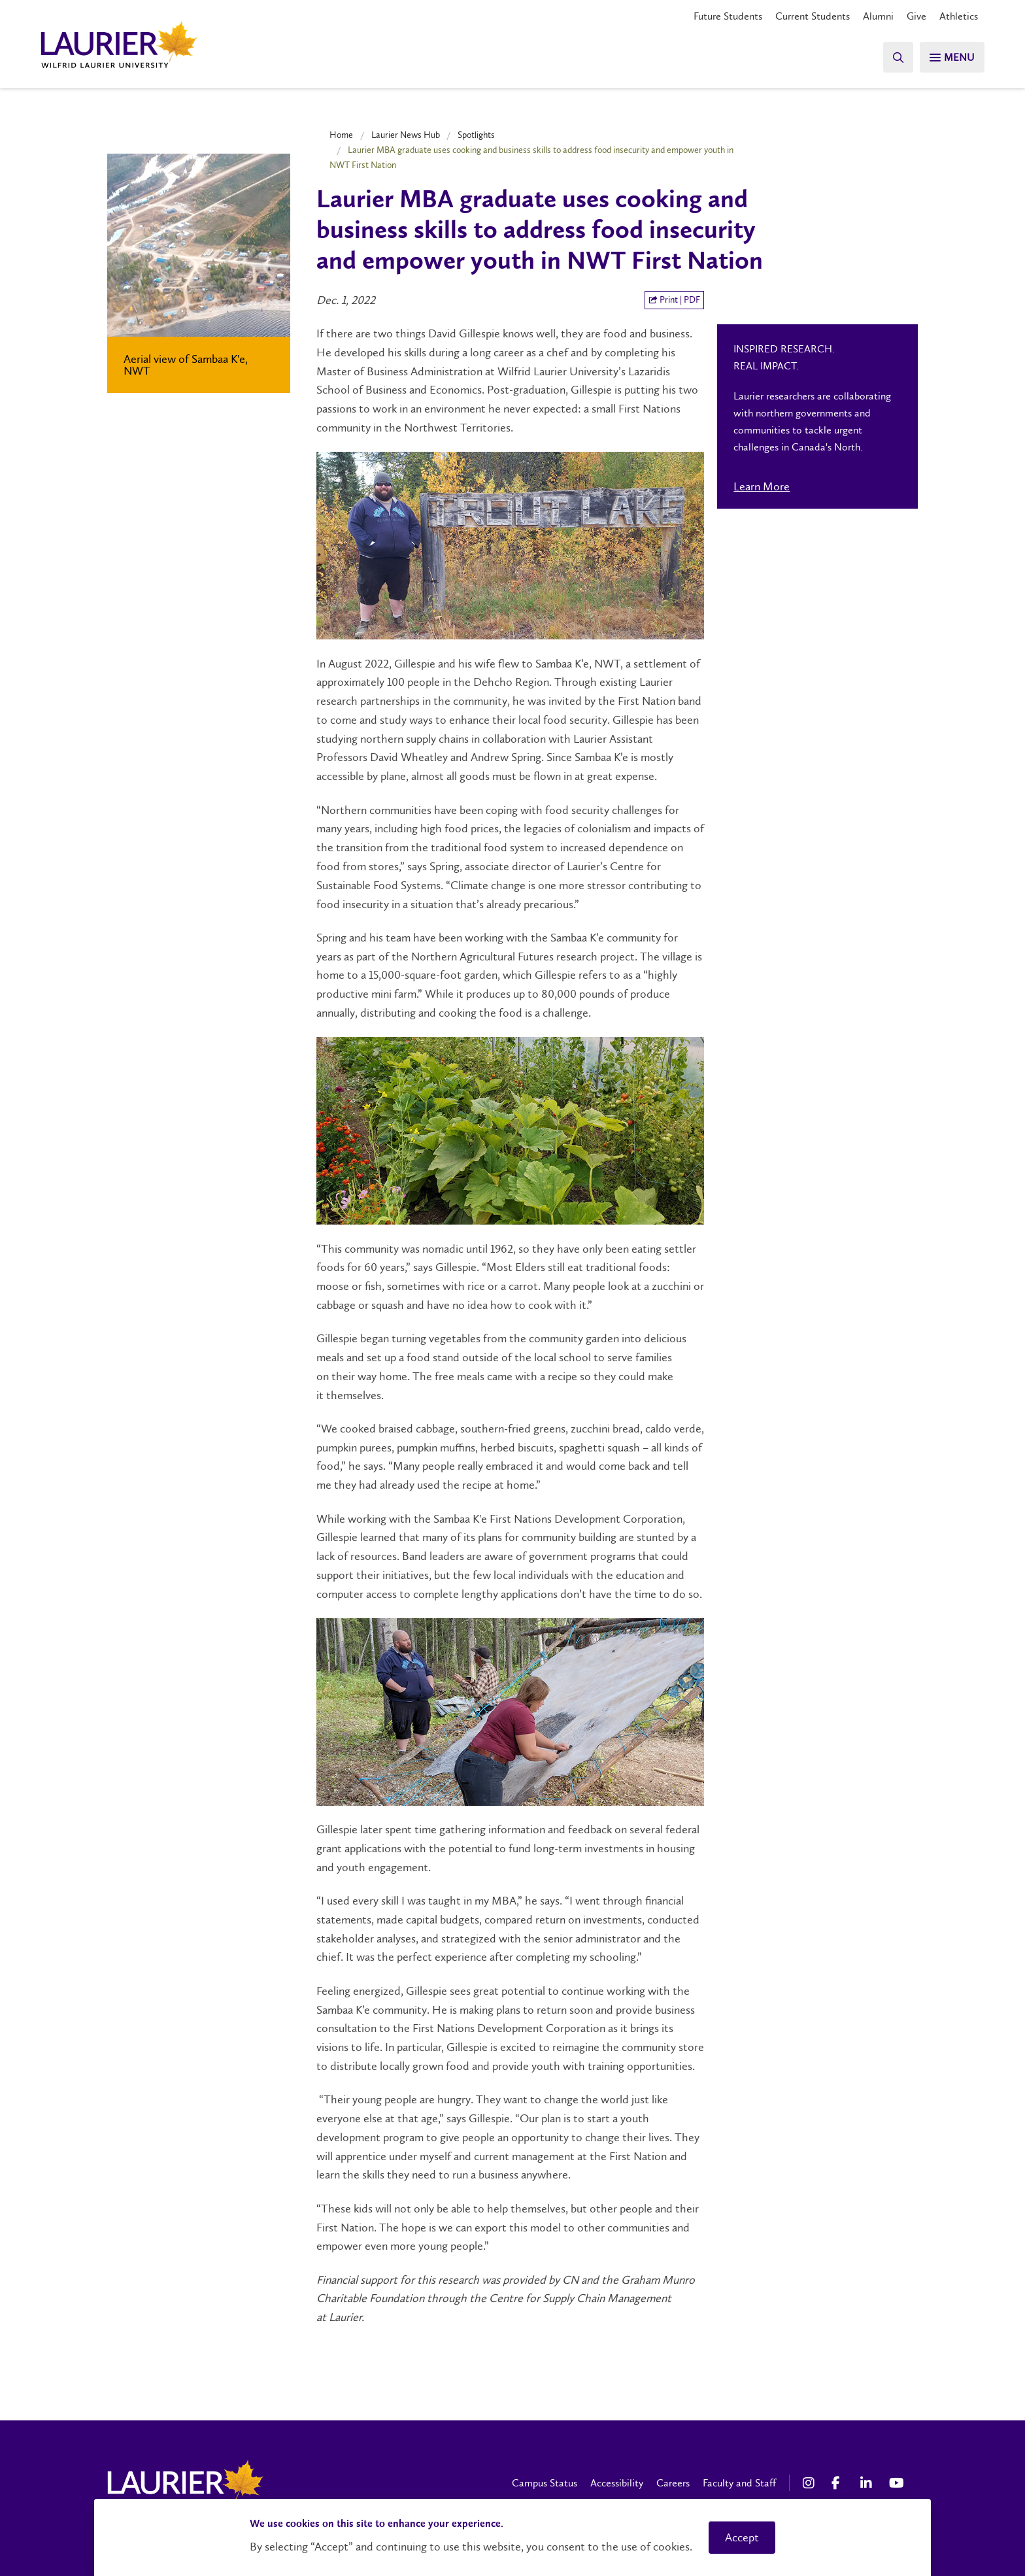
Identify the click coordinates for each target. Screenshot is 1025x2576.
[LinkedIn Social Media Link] (868, 2483)
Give (916, 16)
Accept (742, 2537)
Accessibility (616, 2483)
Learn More (761, 486)
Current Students (812, 16)
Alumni (878, 16)
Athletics (958, 16)
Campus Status (544, 2483)
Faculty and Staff (739, 2483)
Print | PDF (674, 299)
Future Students (728, 16)
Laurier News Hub (405, 135)
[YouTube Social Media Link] (897, 2483)
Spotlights (476, 135)
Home (341, 135)
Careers (673, 2483)
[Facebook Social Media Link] (839, 2483)
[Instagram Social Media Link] (810, 2483)
